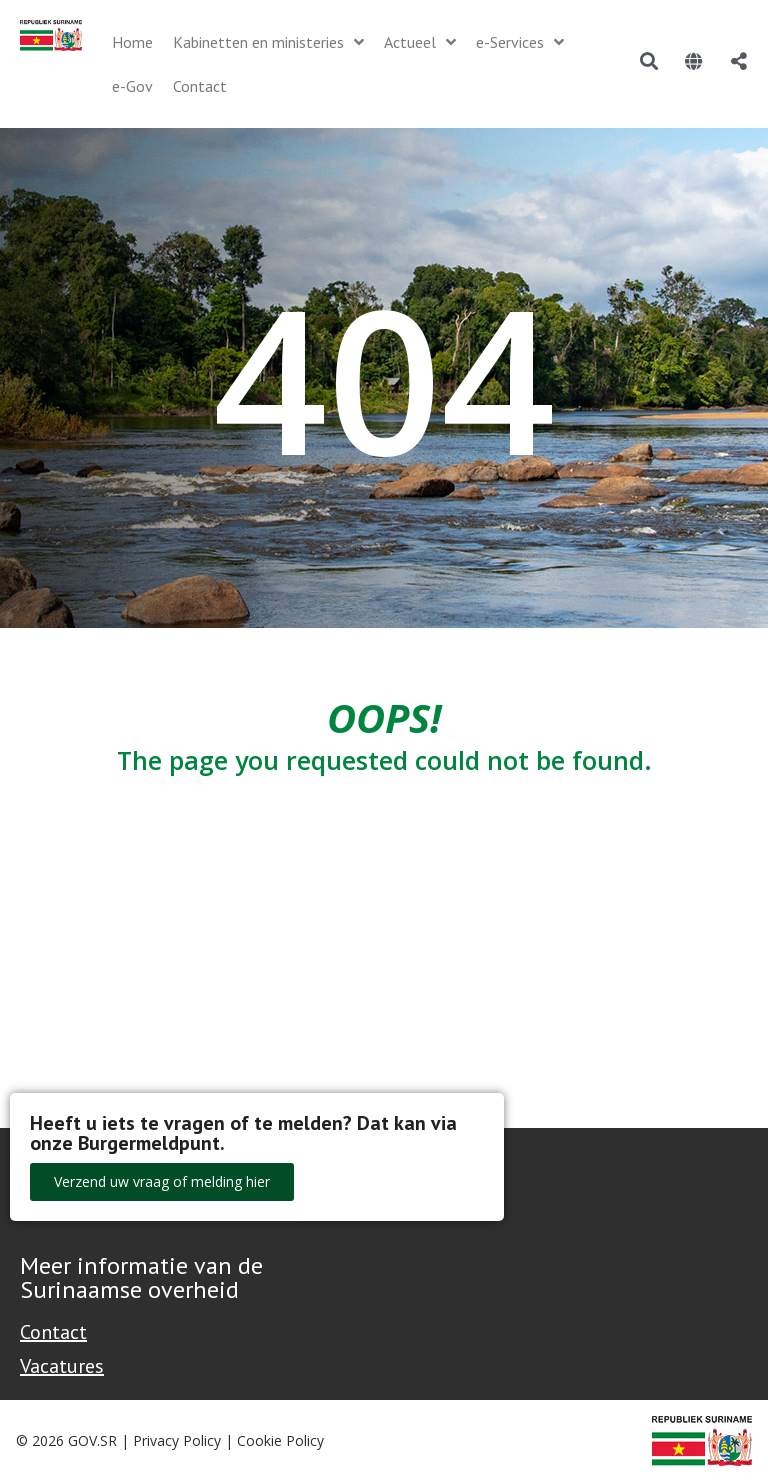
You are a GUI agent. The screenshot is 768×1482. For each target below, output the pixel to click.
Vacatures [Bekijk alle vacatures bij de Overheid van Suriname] (62, 1366)
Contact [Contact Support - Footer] (53, 1332)
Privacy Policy (177, 1440)
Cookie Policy (280, 1440)
